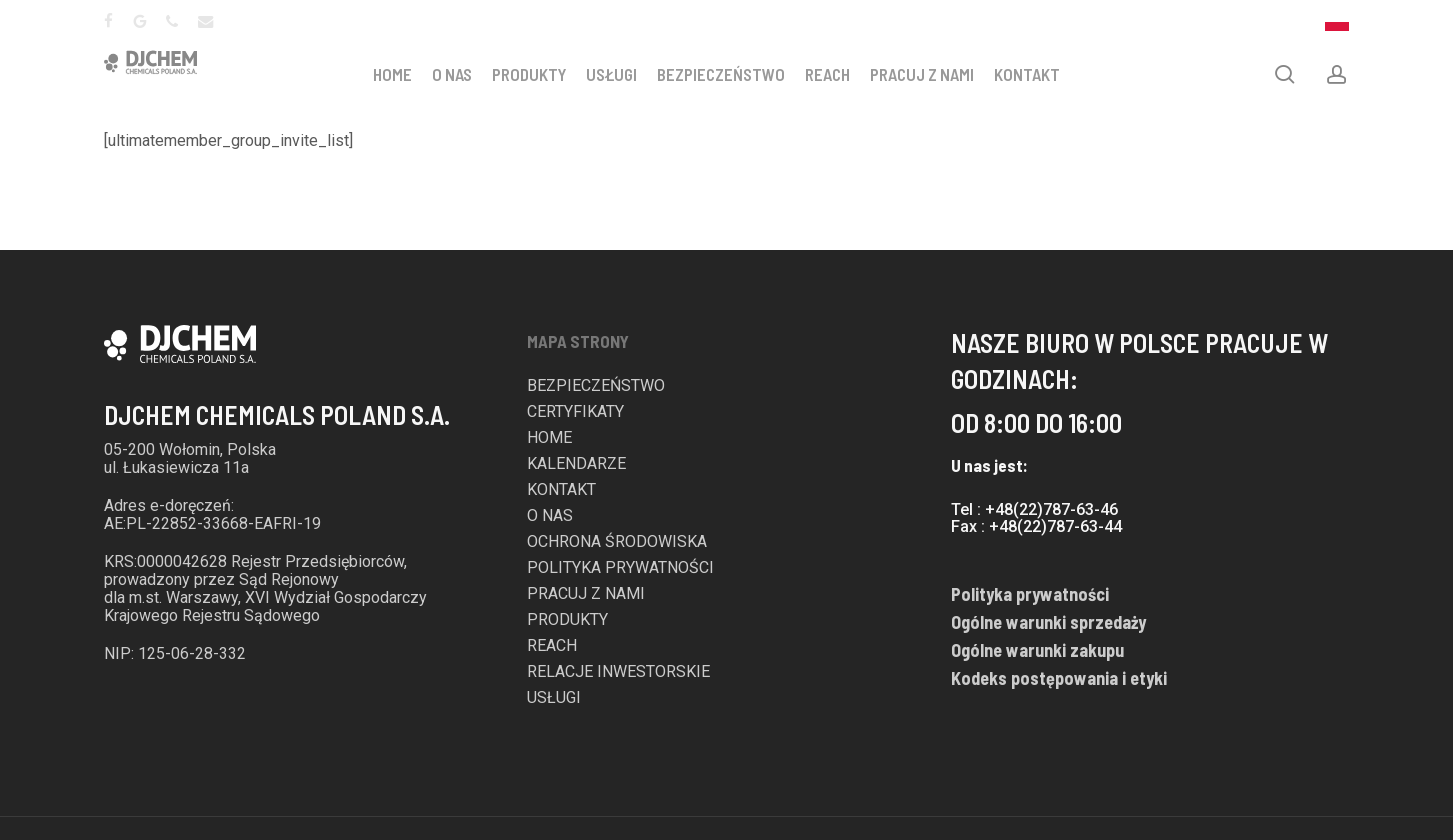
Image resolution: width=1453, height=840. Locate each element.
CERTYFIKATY (575, 412)
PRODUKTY (539, 74)
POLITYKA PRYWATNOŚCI (620, 568)
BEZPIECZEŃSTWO (731, 74)
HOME (402, 74)
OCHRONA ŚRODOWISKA (617, 542)
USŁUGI (621, 74)
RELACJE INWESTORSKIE (618, 672)
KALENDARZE (576, 464)
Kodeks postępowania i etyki (1059, 678)
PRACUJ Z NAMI (932, 74)
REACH (837, 74)
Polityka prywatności (1030, 594)
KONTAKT (1037, 74)
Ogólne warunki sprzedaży (1048, 622)
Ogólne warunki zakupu (1037, 650)
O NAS (462, 74)
